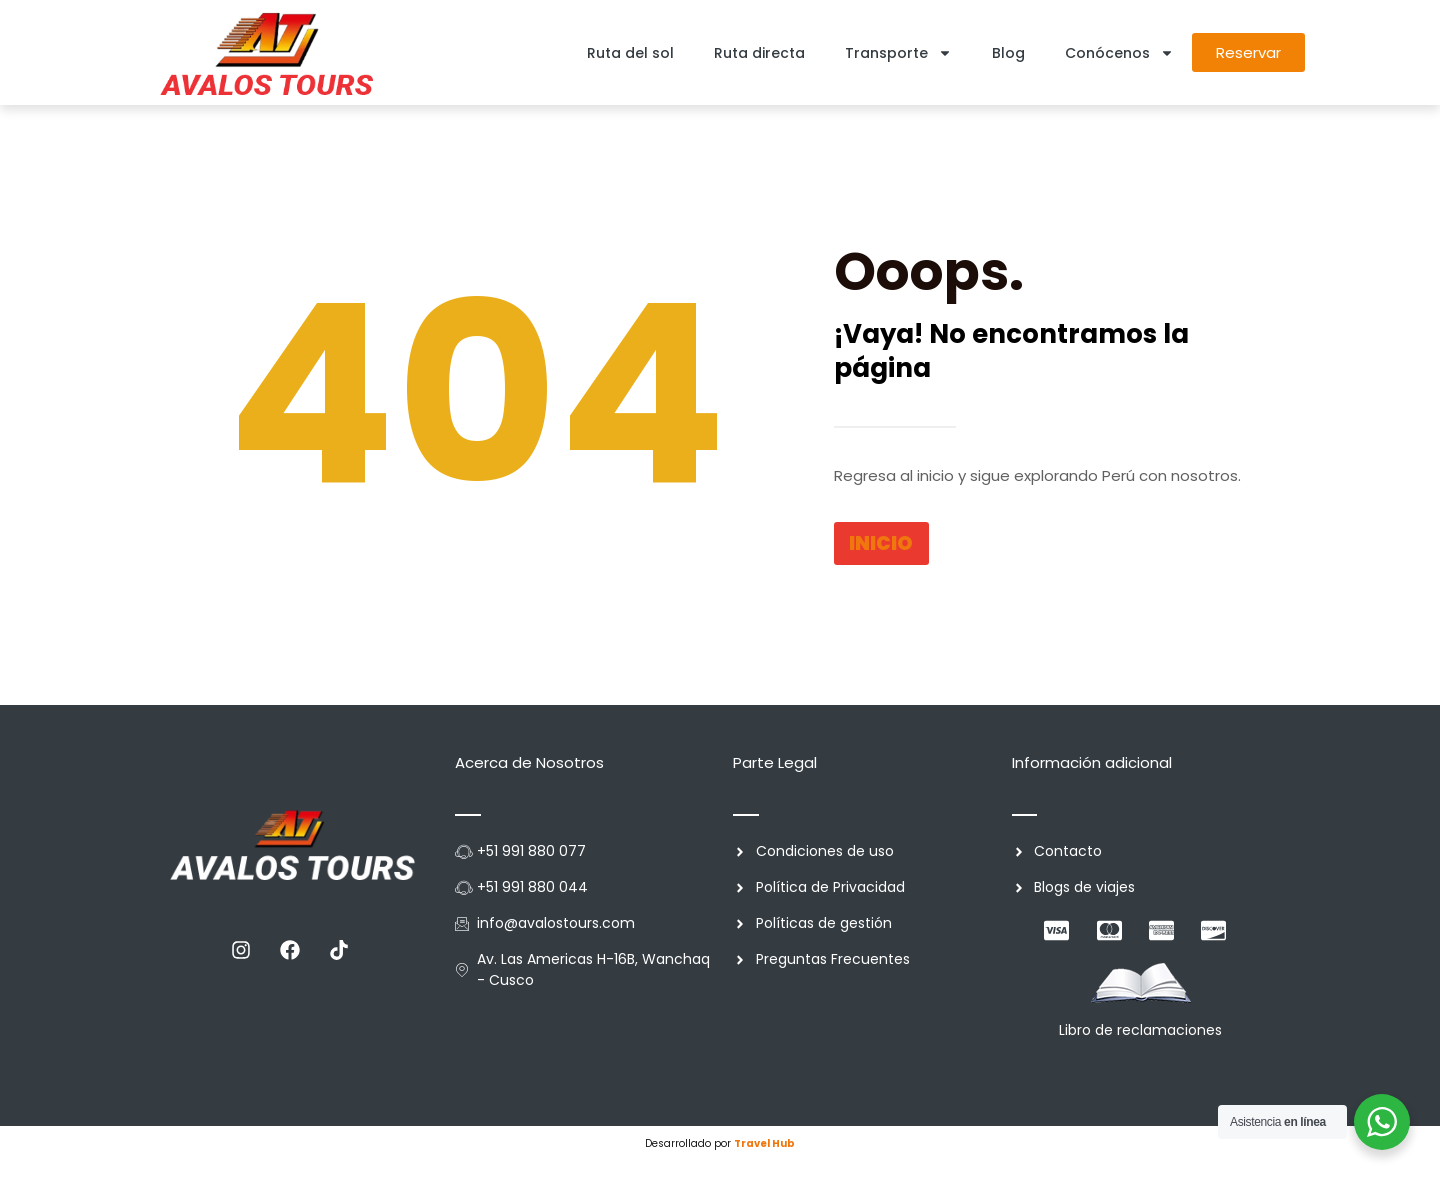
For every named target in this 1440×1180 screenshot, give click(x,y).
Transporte (898, 53)
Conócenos (1119, 53)
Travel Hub (764, 1143)
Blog (1008, 53)
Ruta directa (759, 53)
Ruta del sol (630, 53)
